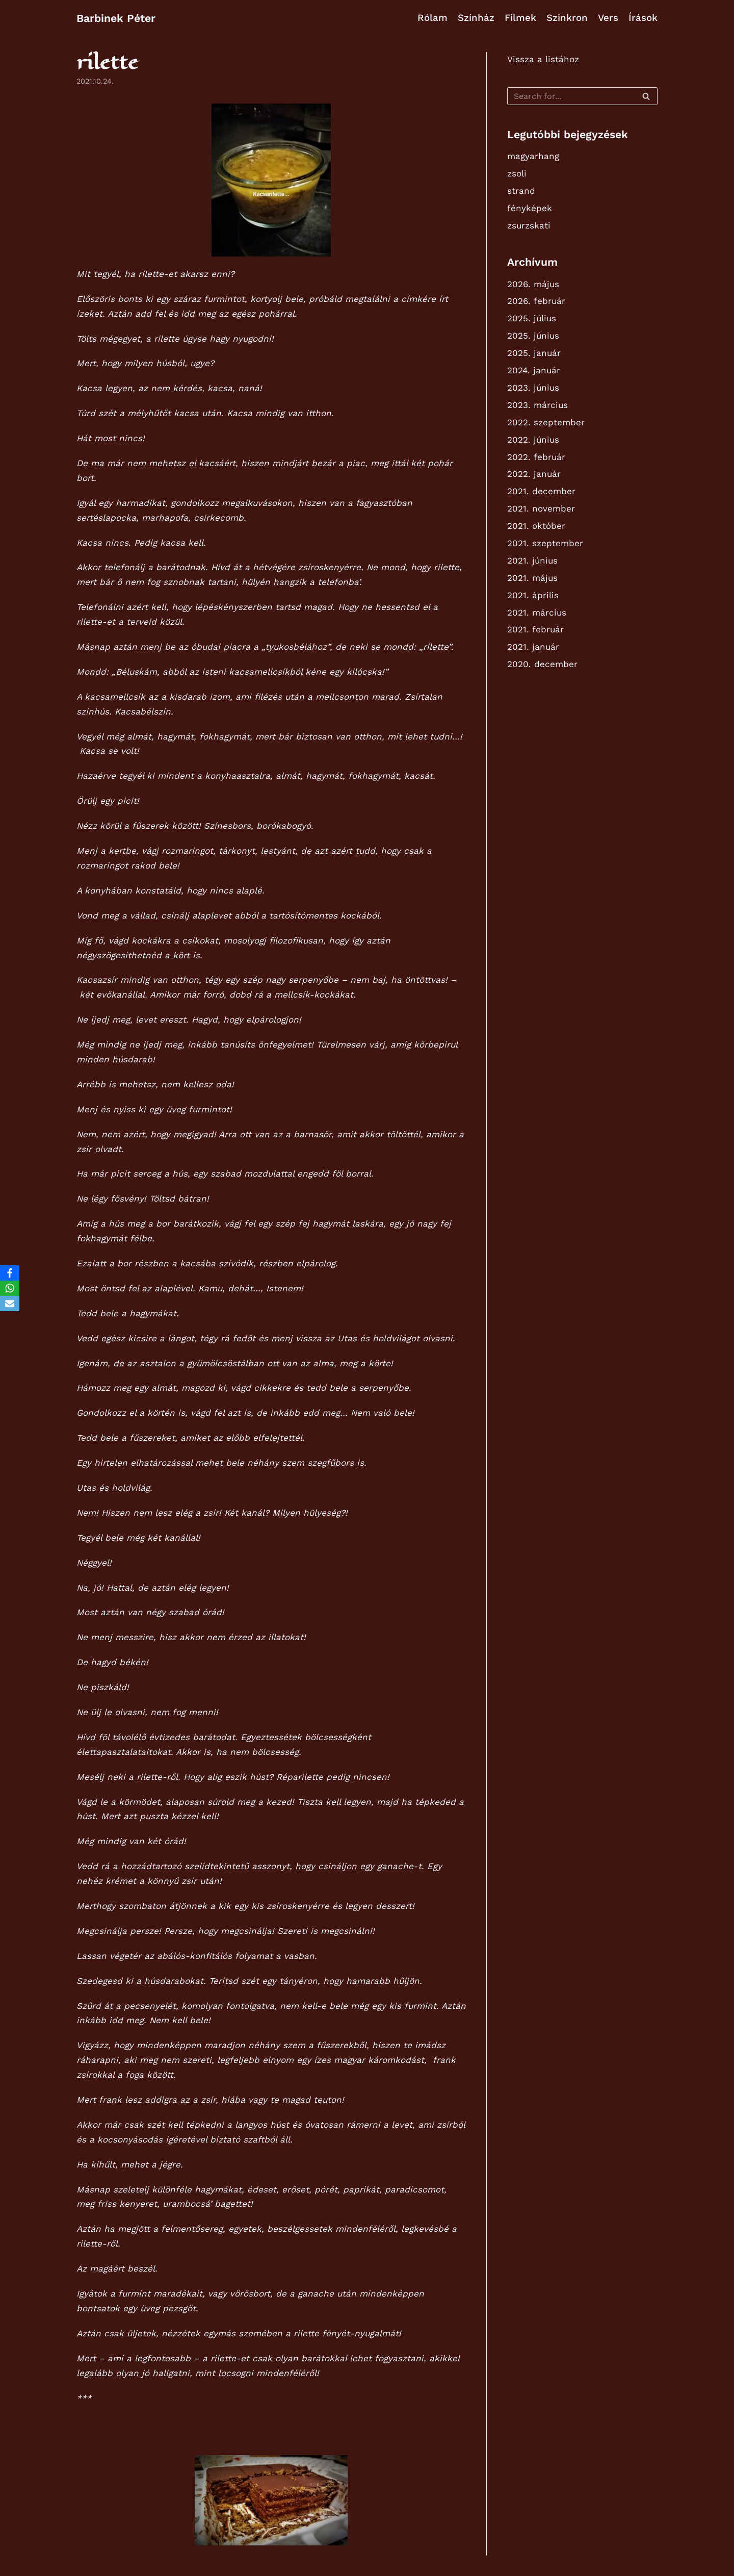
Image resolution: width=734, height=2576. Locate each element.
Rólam (432, 17)
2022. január (534, 474)
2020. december (542, 664)
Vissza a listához (543, 59)
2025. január (534, 353)
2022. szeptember (546, 422)
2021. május (532, 578)
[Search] (582, 96)
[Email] (9, 1303)
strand (521, 191)
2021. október (536, 526)
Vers (608, 17)
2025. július (531, 318)
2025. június (533, 335)
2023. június (533, 387)
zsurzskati (528, 225)
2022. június (533, 440)
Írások (643, 17)
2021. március (536, 612)
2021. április (533, 595)
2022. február (536, 457)
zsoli (517, 173)
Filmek (520, 17)
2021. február (535, 629)
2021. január (533, 647)
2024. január (533, 370)
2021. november (541, 508)
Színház (476, 17)
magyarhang (533, 156)
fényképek (529, 208)
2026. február (536, 301)
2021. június (532, 560)
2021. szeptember (545, 543)
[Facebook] (9, 1273)
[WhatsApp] (9, 1288)
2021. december (541, 491)
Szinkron (567, 17)
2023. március (537, 405)
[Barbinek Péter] (115, 18)
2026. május (533, 284)
